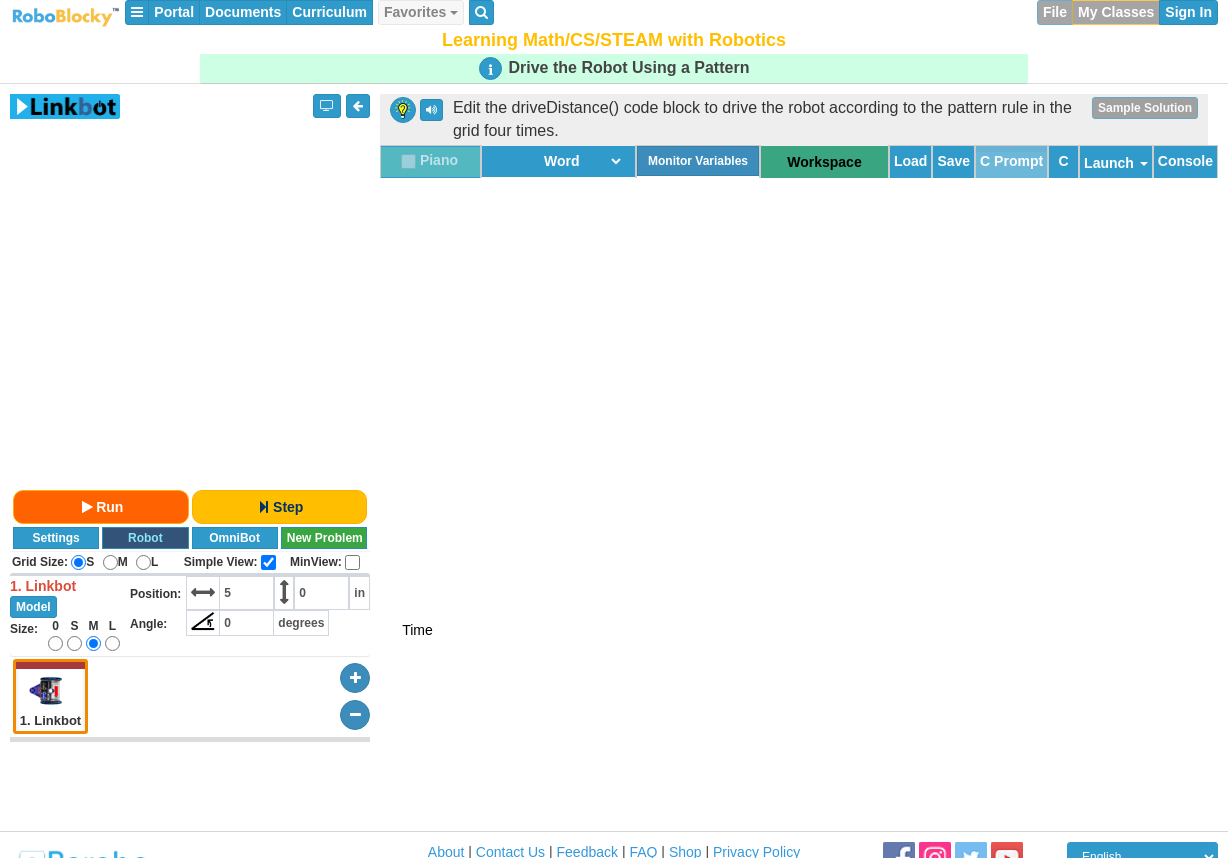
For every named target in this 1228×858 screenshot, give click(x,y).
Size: (24, 629)
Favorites (421, 12)
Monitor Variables (698, 161)
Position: (155, 594)
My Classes (1116, 12)
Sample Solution (1145, 108)
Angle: (148, 624)
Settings (55, 538)
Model (33, 607)
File (1055, 12)
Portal (174, 12)
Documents (243, 12)
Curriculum (329, 12)
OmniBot (234, 538)
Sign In (1188, 12)
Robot (145, 538)
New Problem (325, 538)
